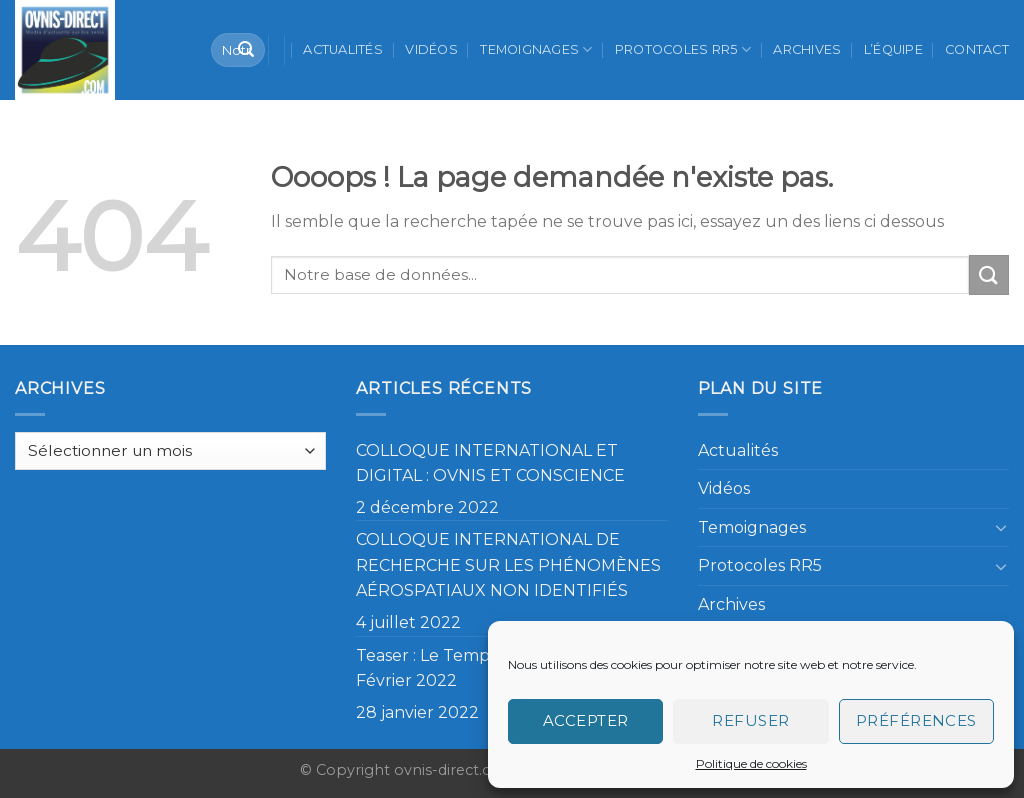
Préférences (916, 720)
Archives (807, 49)
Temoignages (536, 49)
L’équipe (893, 49)
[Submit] (246, 50)
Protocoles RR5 (683, 49)
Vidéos (431, 49)
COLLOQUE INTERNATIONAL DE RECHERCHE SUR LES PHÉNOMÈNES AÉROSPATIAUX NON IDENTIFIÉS (508, 565)
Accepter (586, 720)
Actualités (343, 49)
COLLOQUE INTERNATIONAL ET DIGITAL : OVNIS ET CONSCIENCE (490, 463)
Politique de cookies (751, 763)
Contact (977, 49)
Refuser (750, 720)
